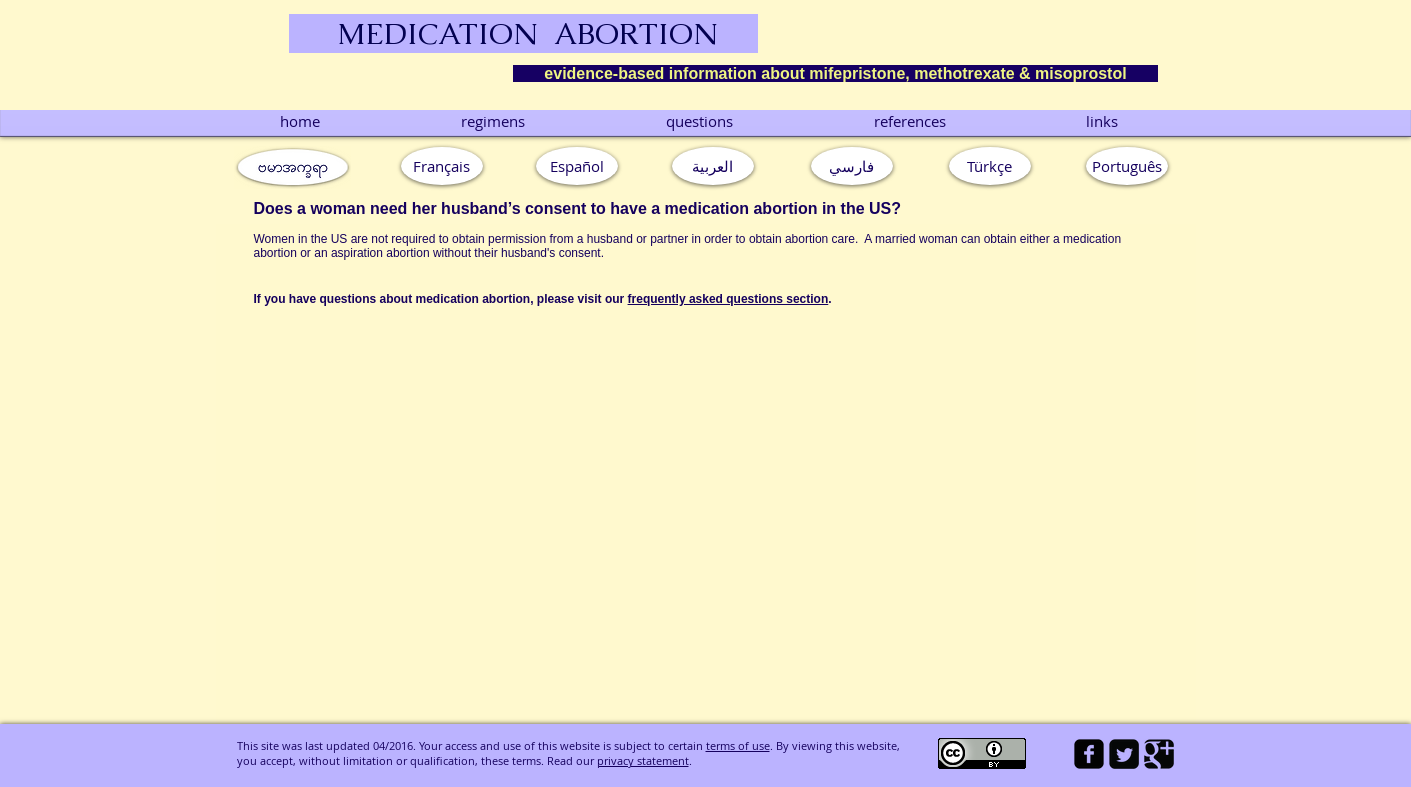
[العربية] (713, 166)
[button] (1127, 166)
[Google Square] (1159, 754)
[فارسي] (852, 166)
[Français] (442, 166)
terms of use (738, 745)
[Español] (577, 166)
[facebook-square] (1089, 754)
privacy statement (643, 760)
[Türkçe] (990, 166)
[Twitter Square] (1124, 754)
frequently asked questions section (728, 299)
